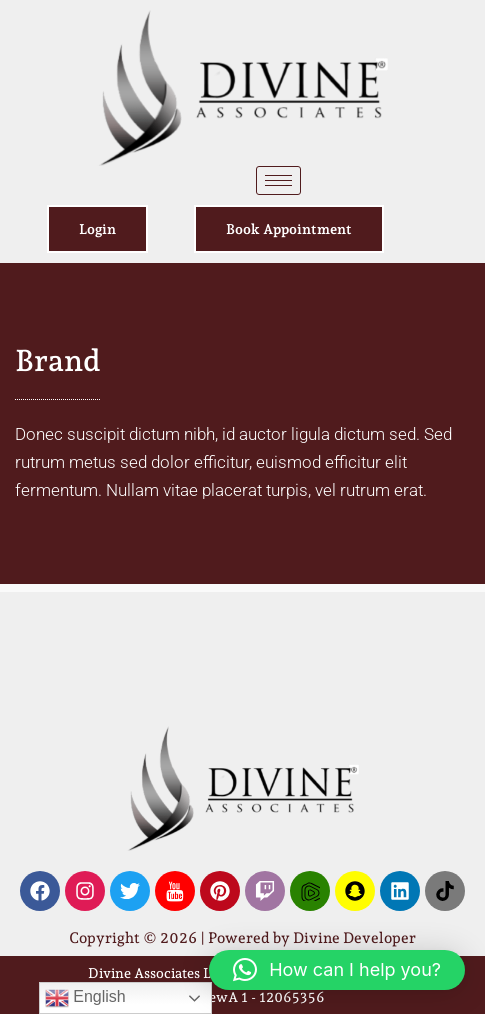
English (85, 998)
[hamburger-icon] (278, 180)
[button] (337, 970)
